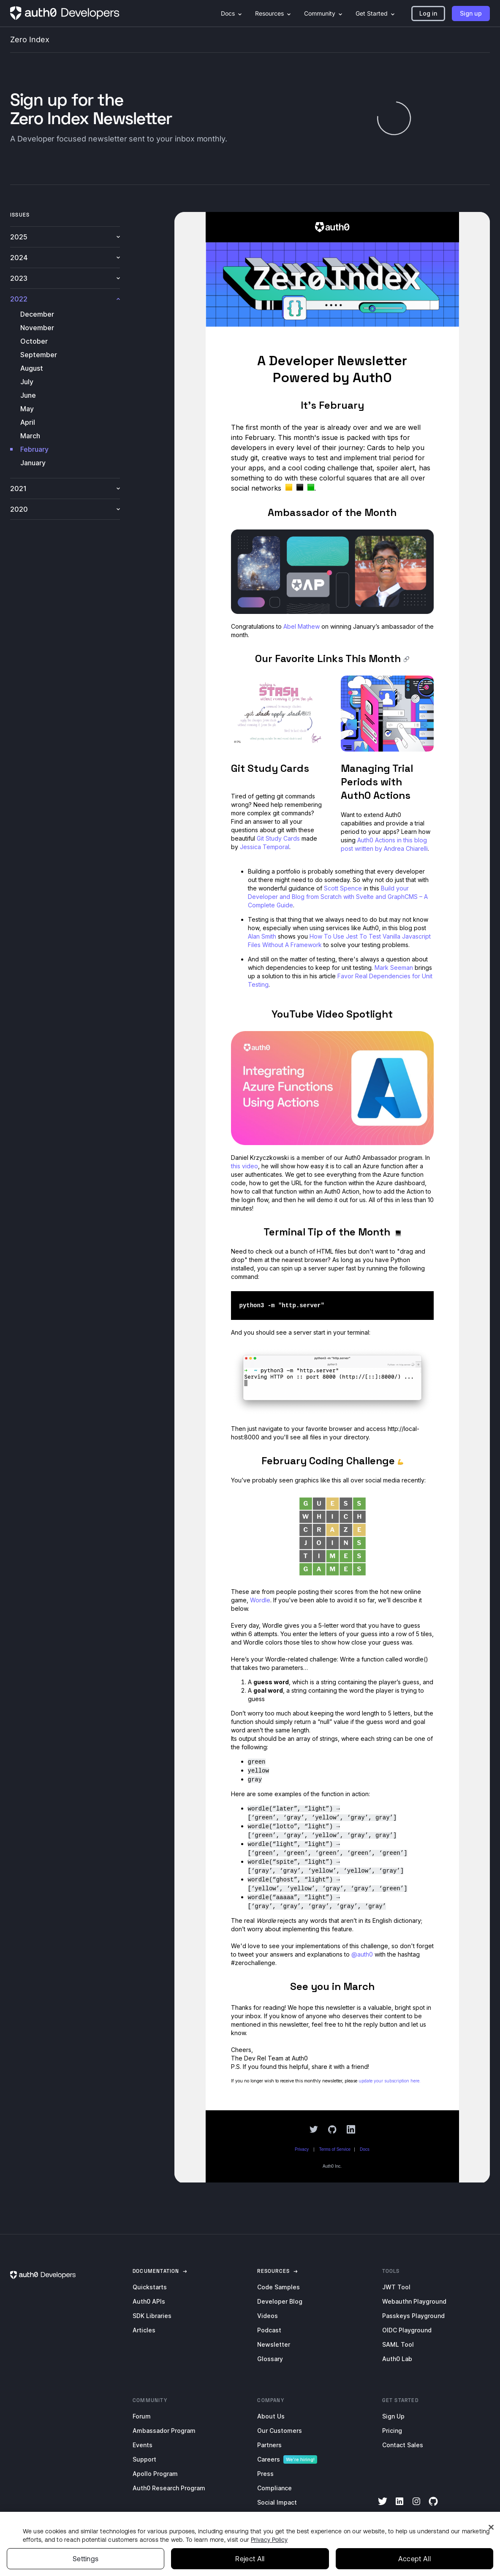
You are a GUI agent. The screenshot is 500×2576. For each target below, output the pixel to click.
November (37, 327)
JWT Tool (396, 2287)
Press (265, 2473)
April (27, 422)
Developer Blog (279, 2301)
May (27, 408)
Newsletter (273, 2344)
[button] (428, 13)
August (31, 368)
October (34, 341)
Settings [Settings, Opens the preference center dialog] (86, 2558)
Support (144, 2459)
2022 (65, 299)
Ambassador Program (164, 2430)
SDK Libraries (152, 2315)
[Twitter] (383, 2506)
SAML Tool (398, 2344)
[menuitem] (450, 13)
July (26, 381)
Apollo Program (155, 2473)
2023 (65, 278)
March (30, 436)
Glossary (270, 2358)
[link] (156, 2271)
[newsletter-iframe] (332, 1197)
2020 (65, 509)
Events (142, 2444)
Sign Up (393, 2416)
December (37, 314)
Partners (269, 2444)
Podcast (269, 2330)
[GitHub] (433, 2506)
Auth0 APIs (149, 2301)
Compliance (274, 2488)
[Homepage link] (65, 13)
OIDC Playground (407, 2330)
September (38, 354)
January (33, 463)
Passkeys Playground (413, 2315)
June (28, 395)
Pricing (392, 2430)
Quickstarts (150, 2287)
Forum (142, 2416)
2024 (65, 257)
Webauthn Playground (414, 2301)
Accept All (414, 2558)
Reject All (249, 2558)
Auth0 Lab (397, 2358)
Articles (144, 2330)
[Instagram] (416, 2506)
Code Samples (278, 2287)
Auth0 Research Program (169, 2488)
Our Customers (279, 2430)
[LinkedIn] (399, 2506)
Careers (268, 2459)
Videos (267, 2315)
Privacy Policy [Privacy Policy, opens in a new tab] (269, 2539)
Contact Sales (402, 2444)
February (34, 449)
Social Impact (277, 2502)
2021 (65, 488)
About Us (271, 2416)
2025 (65, 237)
